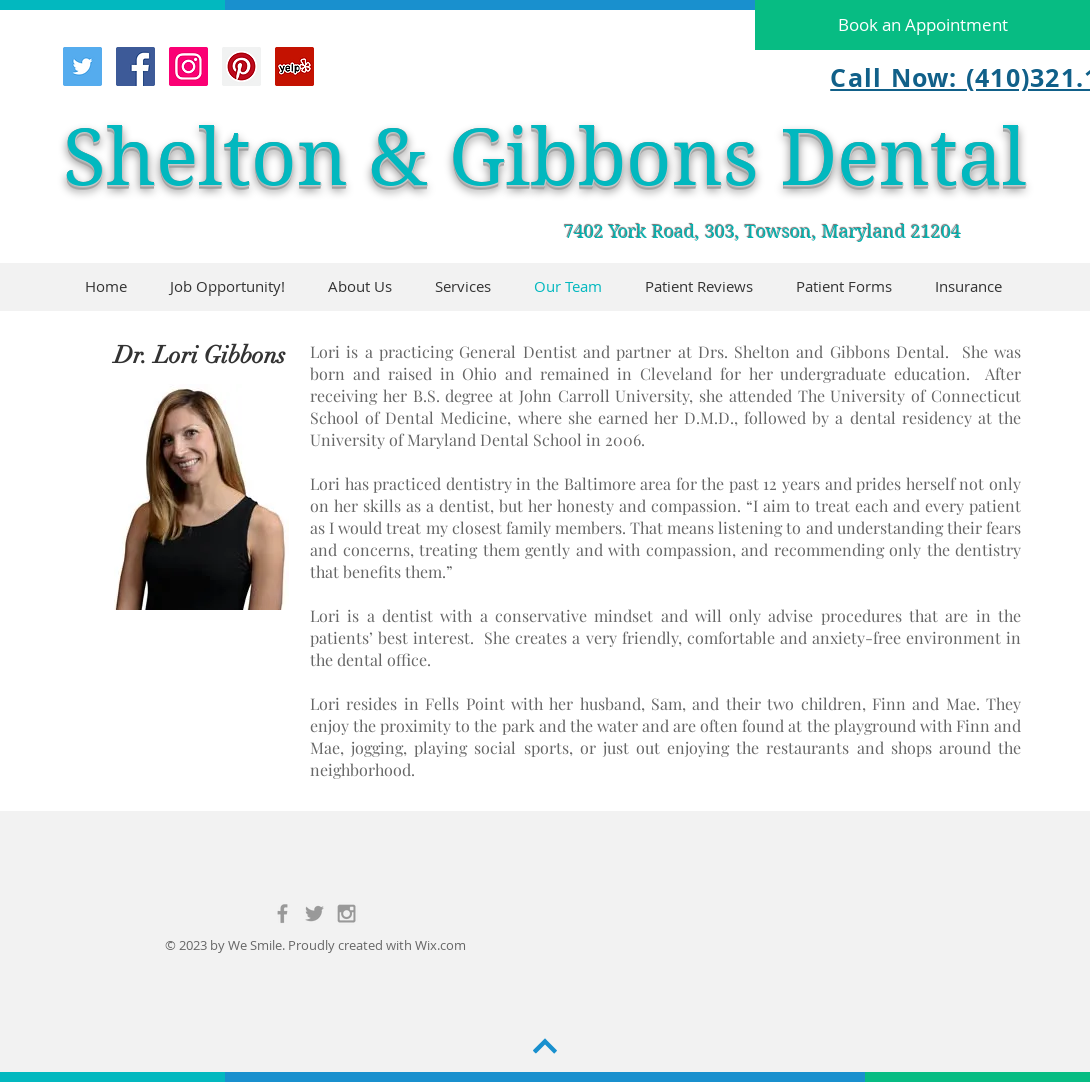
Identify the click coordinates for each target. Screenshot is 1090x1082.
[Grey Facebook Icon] (282, 913)
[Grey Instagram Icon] (346, 913)
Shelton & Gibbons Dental (545, 157)
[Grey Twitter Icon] (314, 913)
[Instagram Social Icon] (188, 66)
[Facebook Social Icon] (135, 66)
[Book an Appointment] (922, 25)
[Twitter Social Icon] (82, 66)
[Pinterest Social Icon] (241, 66)
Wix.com (440, 945)
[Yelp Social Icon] (294, 66)
